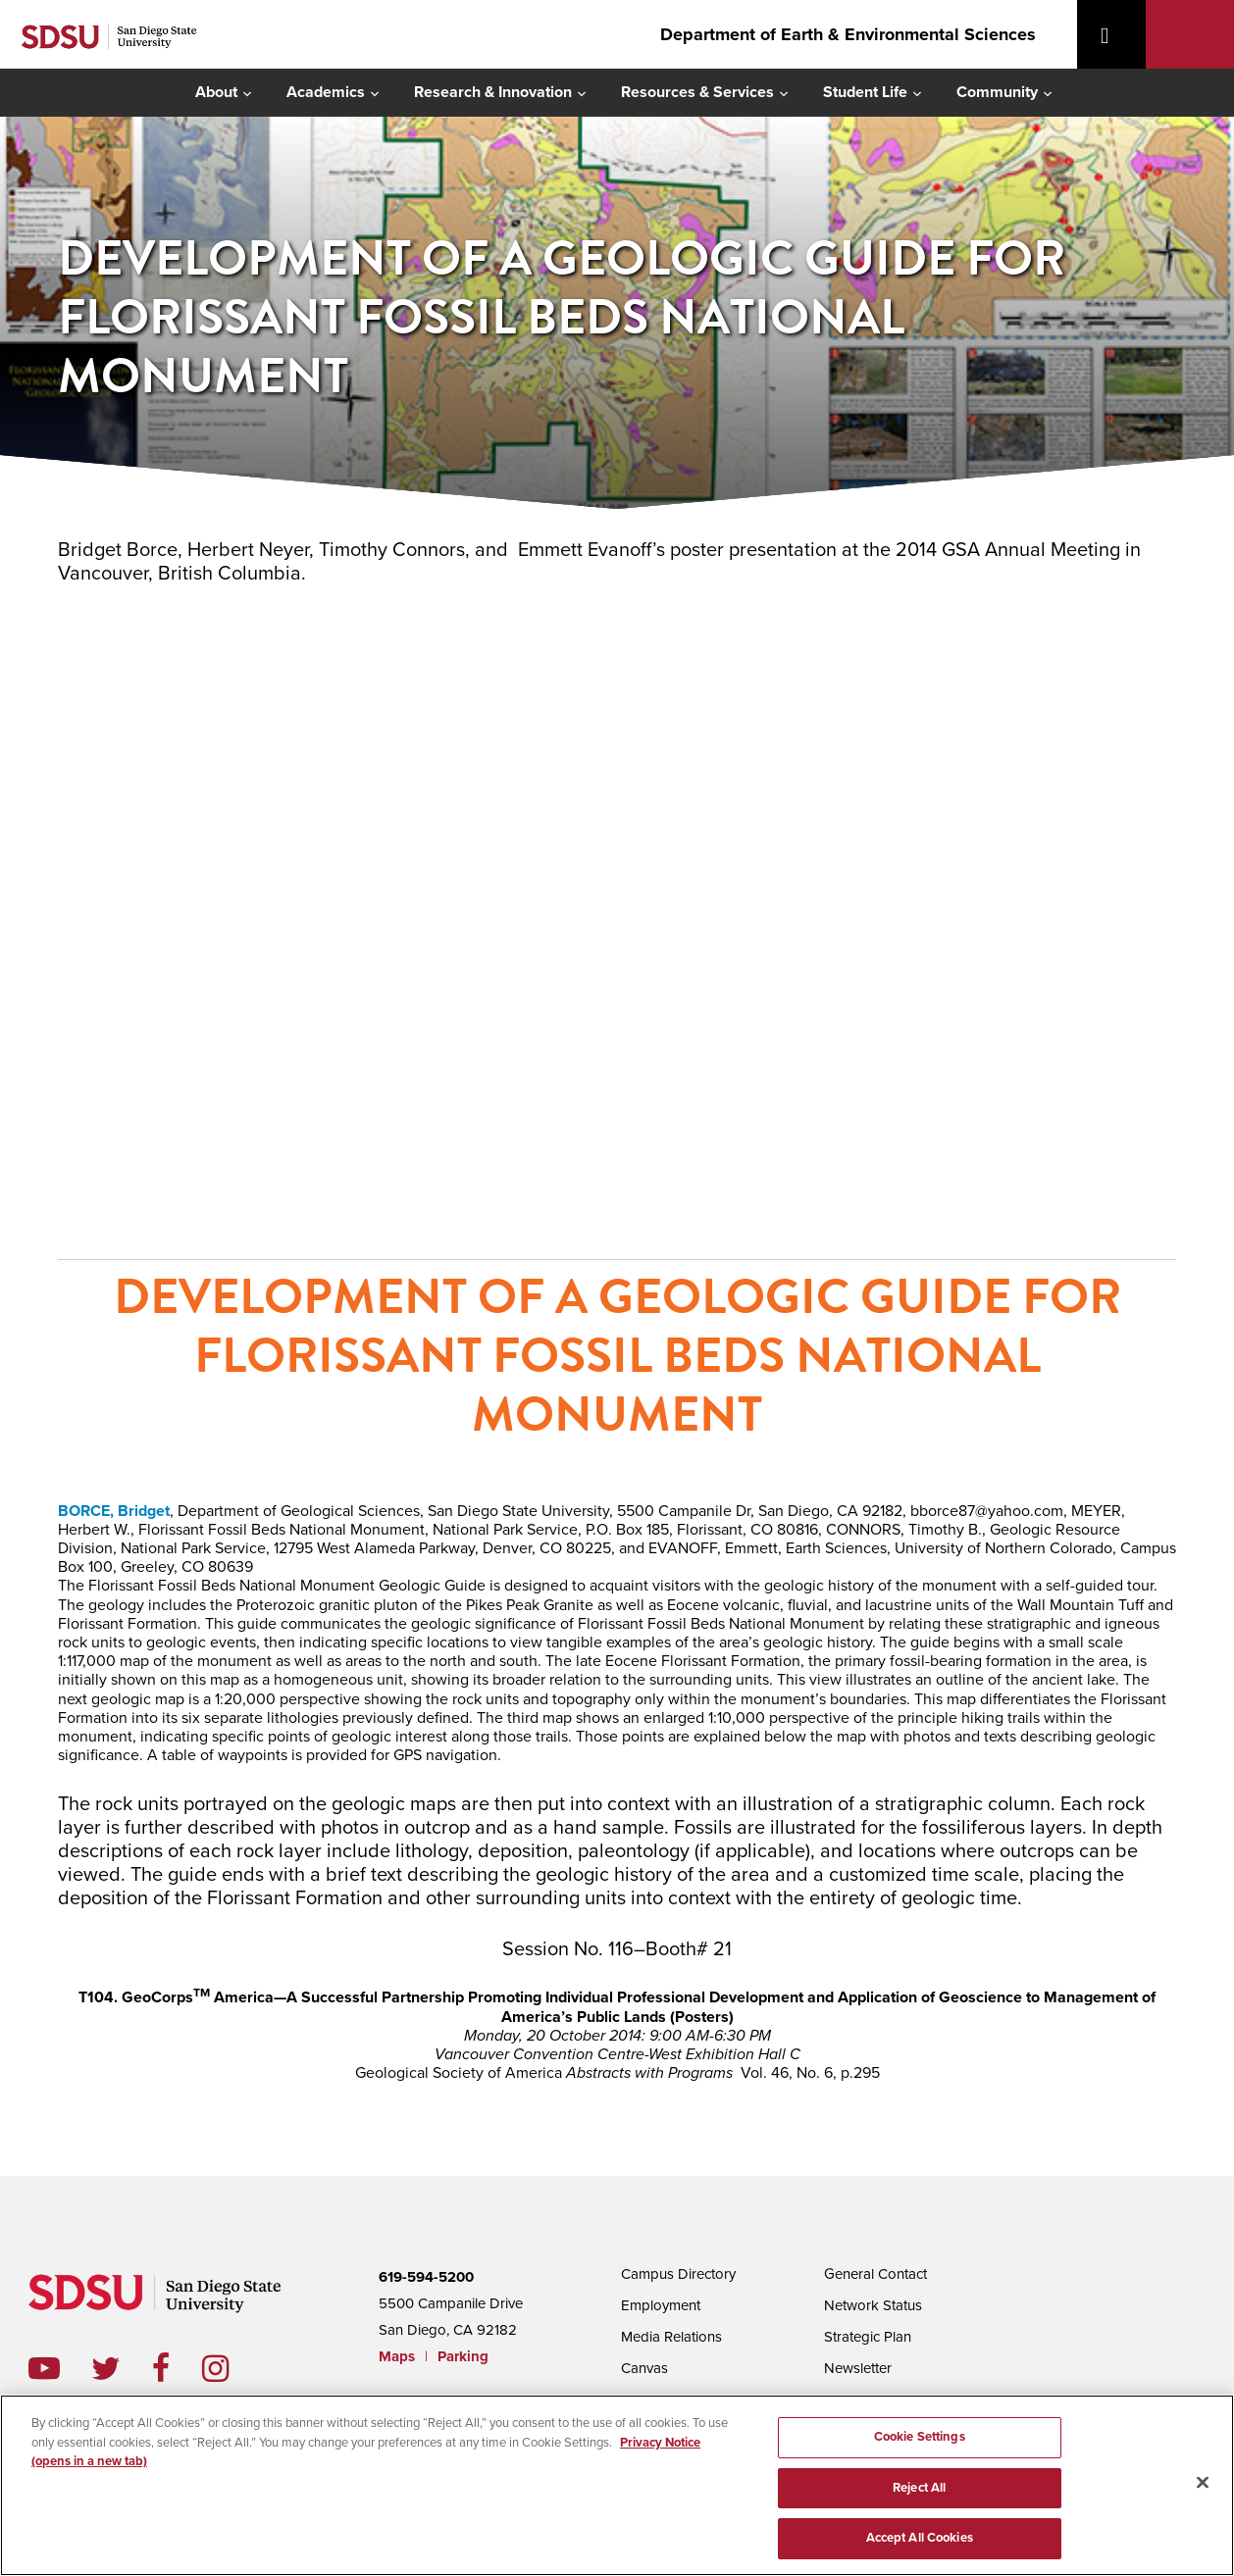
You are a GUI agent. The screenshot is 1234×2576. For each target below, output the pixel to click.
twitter (121, 2368)
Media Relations (671, 2337)
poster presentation (617, 919)
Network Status (873, 2305)
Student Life (865, 92)
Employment (660, 2305)
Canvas (644, 2368)
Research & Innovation (493, 92)
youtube (44, 2368)
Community (997, 92)
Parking (462, 2356)
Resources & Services (697, 92)
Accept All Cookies (919, 2535)
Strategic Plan (867, 2337)
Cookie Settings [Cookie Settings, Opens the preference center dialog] (919, 2434)
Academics (325, 92)
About (216, 92)
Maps (397, 2356)
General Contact (875, 2274)
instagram (231, 2368)
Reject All (919, 2485)
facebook (177, 2368)
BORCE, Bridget (114, 1511)
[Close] (1202, 2480)
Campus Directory (678, 2274)
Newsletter (858, 2368)
